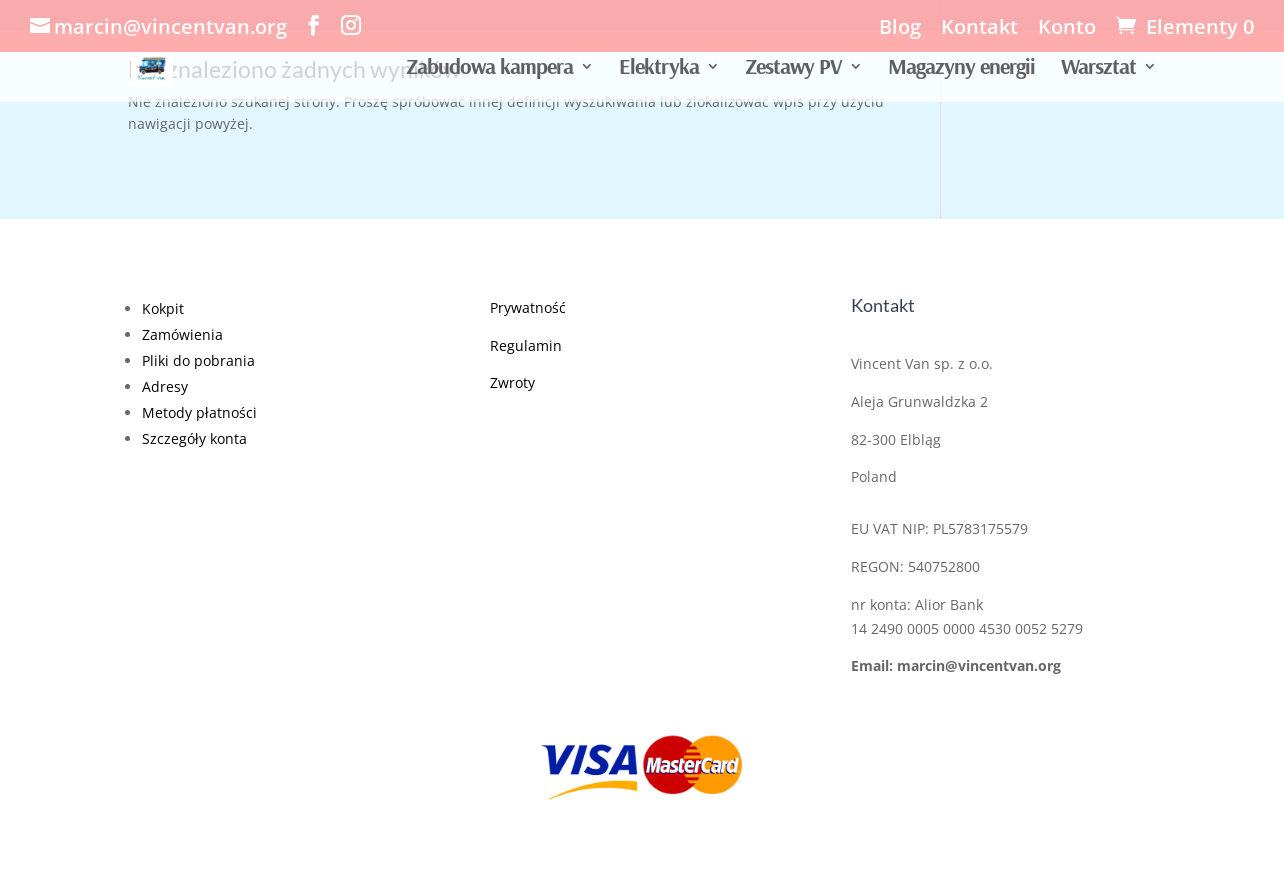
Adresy (165, 386)
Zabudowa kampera (489, 69)
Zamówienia (182, 334)
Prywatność (528, 307)
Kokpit (163, 308)
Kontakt (979, 28)
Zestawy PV (793, 69)
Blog (900, 28)
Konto (1067, 28)
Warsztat (1098, 69)
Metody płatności (199, 412)
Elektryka (659, 69)
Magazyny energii (961, 69)
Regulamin (526, 345)
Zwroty (512, 382)
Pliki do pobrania (198, 360)
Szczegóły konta (194, 438)
